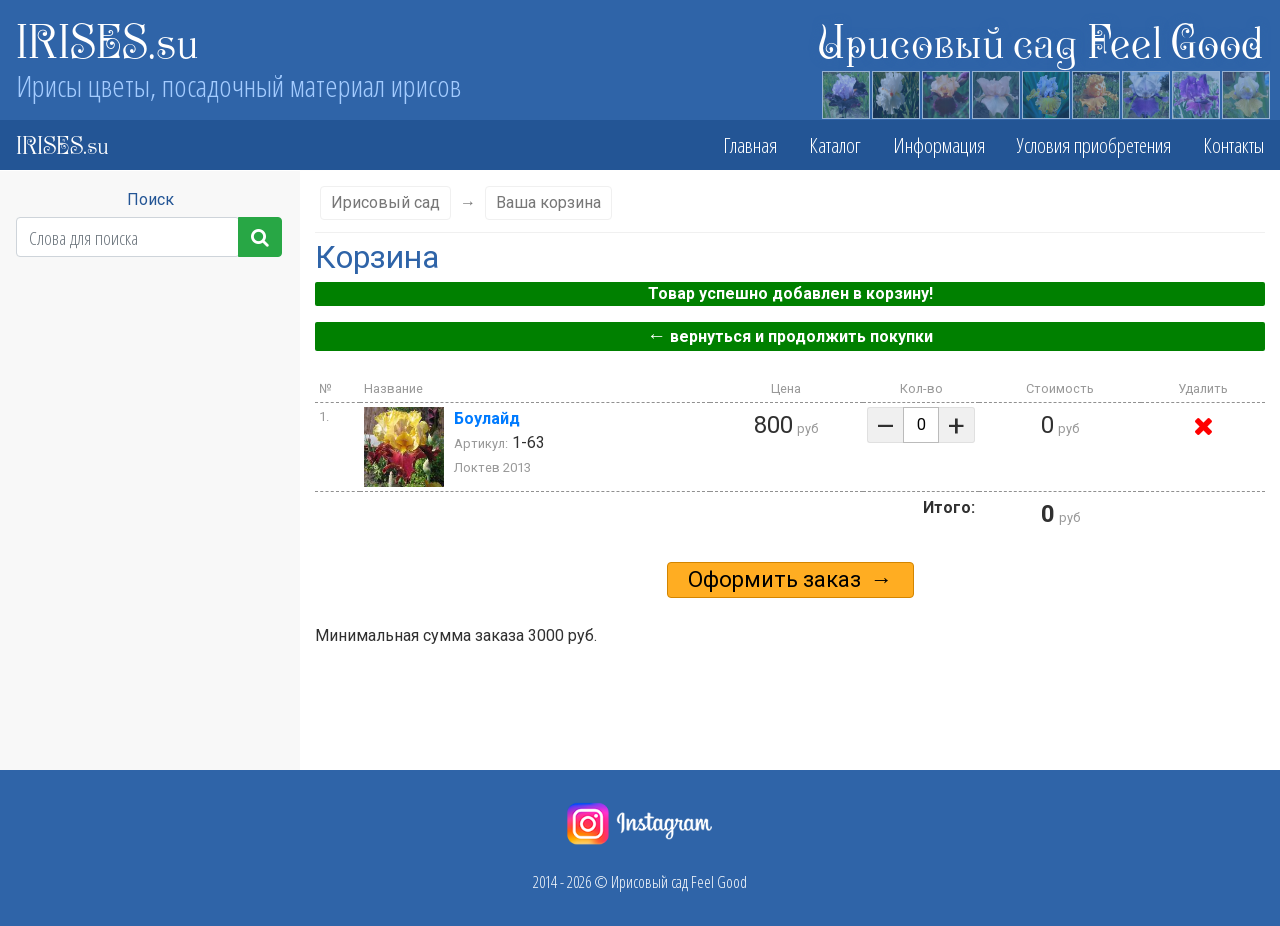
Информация (939, 145)
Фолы (142, 553)
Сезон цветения (141, 389)
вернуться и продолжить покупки (790, 335)
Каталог (835, 145)
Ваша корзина (548, 202)
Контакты (1233, 145)
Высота (141, 349)
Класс (142, 309)
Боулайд (487, 418)
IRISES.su (107, 40)
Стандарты (141, 513)
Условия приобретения (1094, 145)
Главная (750, 145)
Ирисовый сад (385, 202)
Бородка (142, 593)
